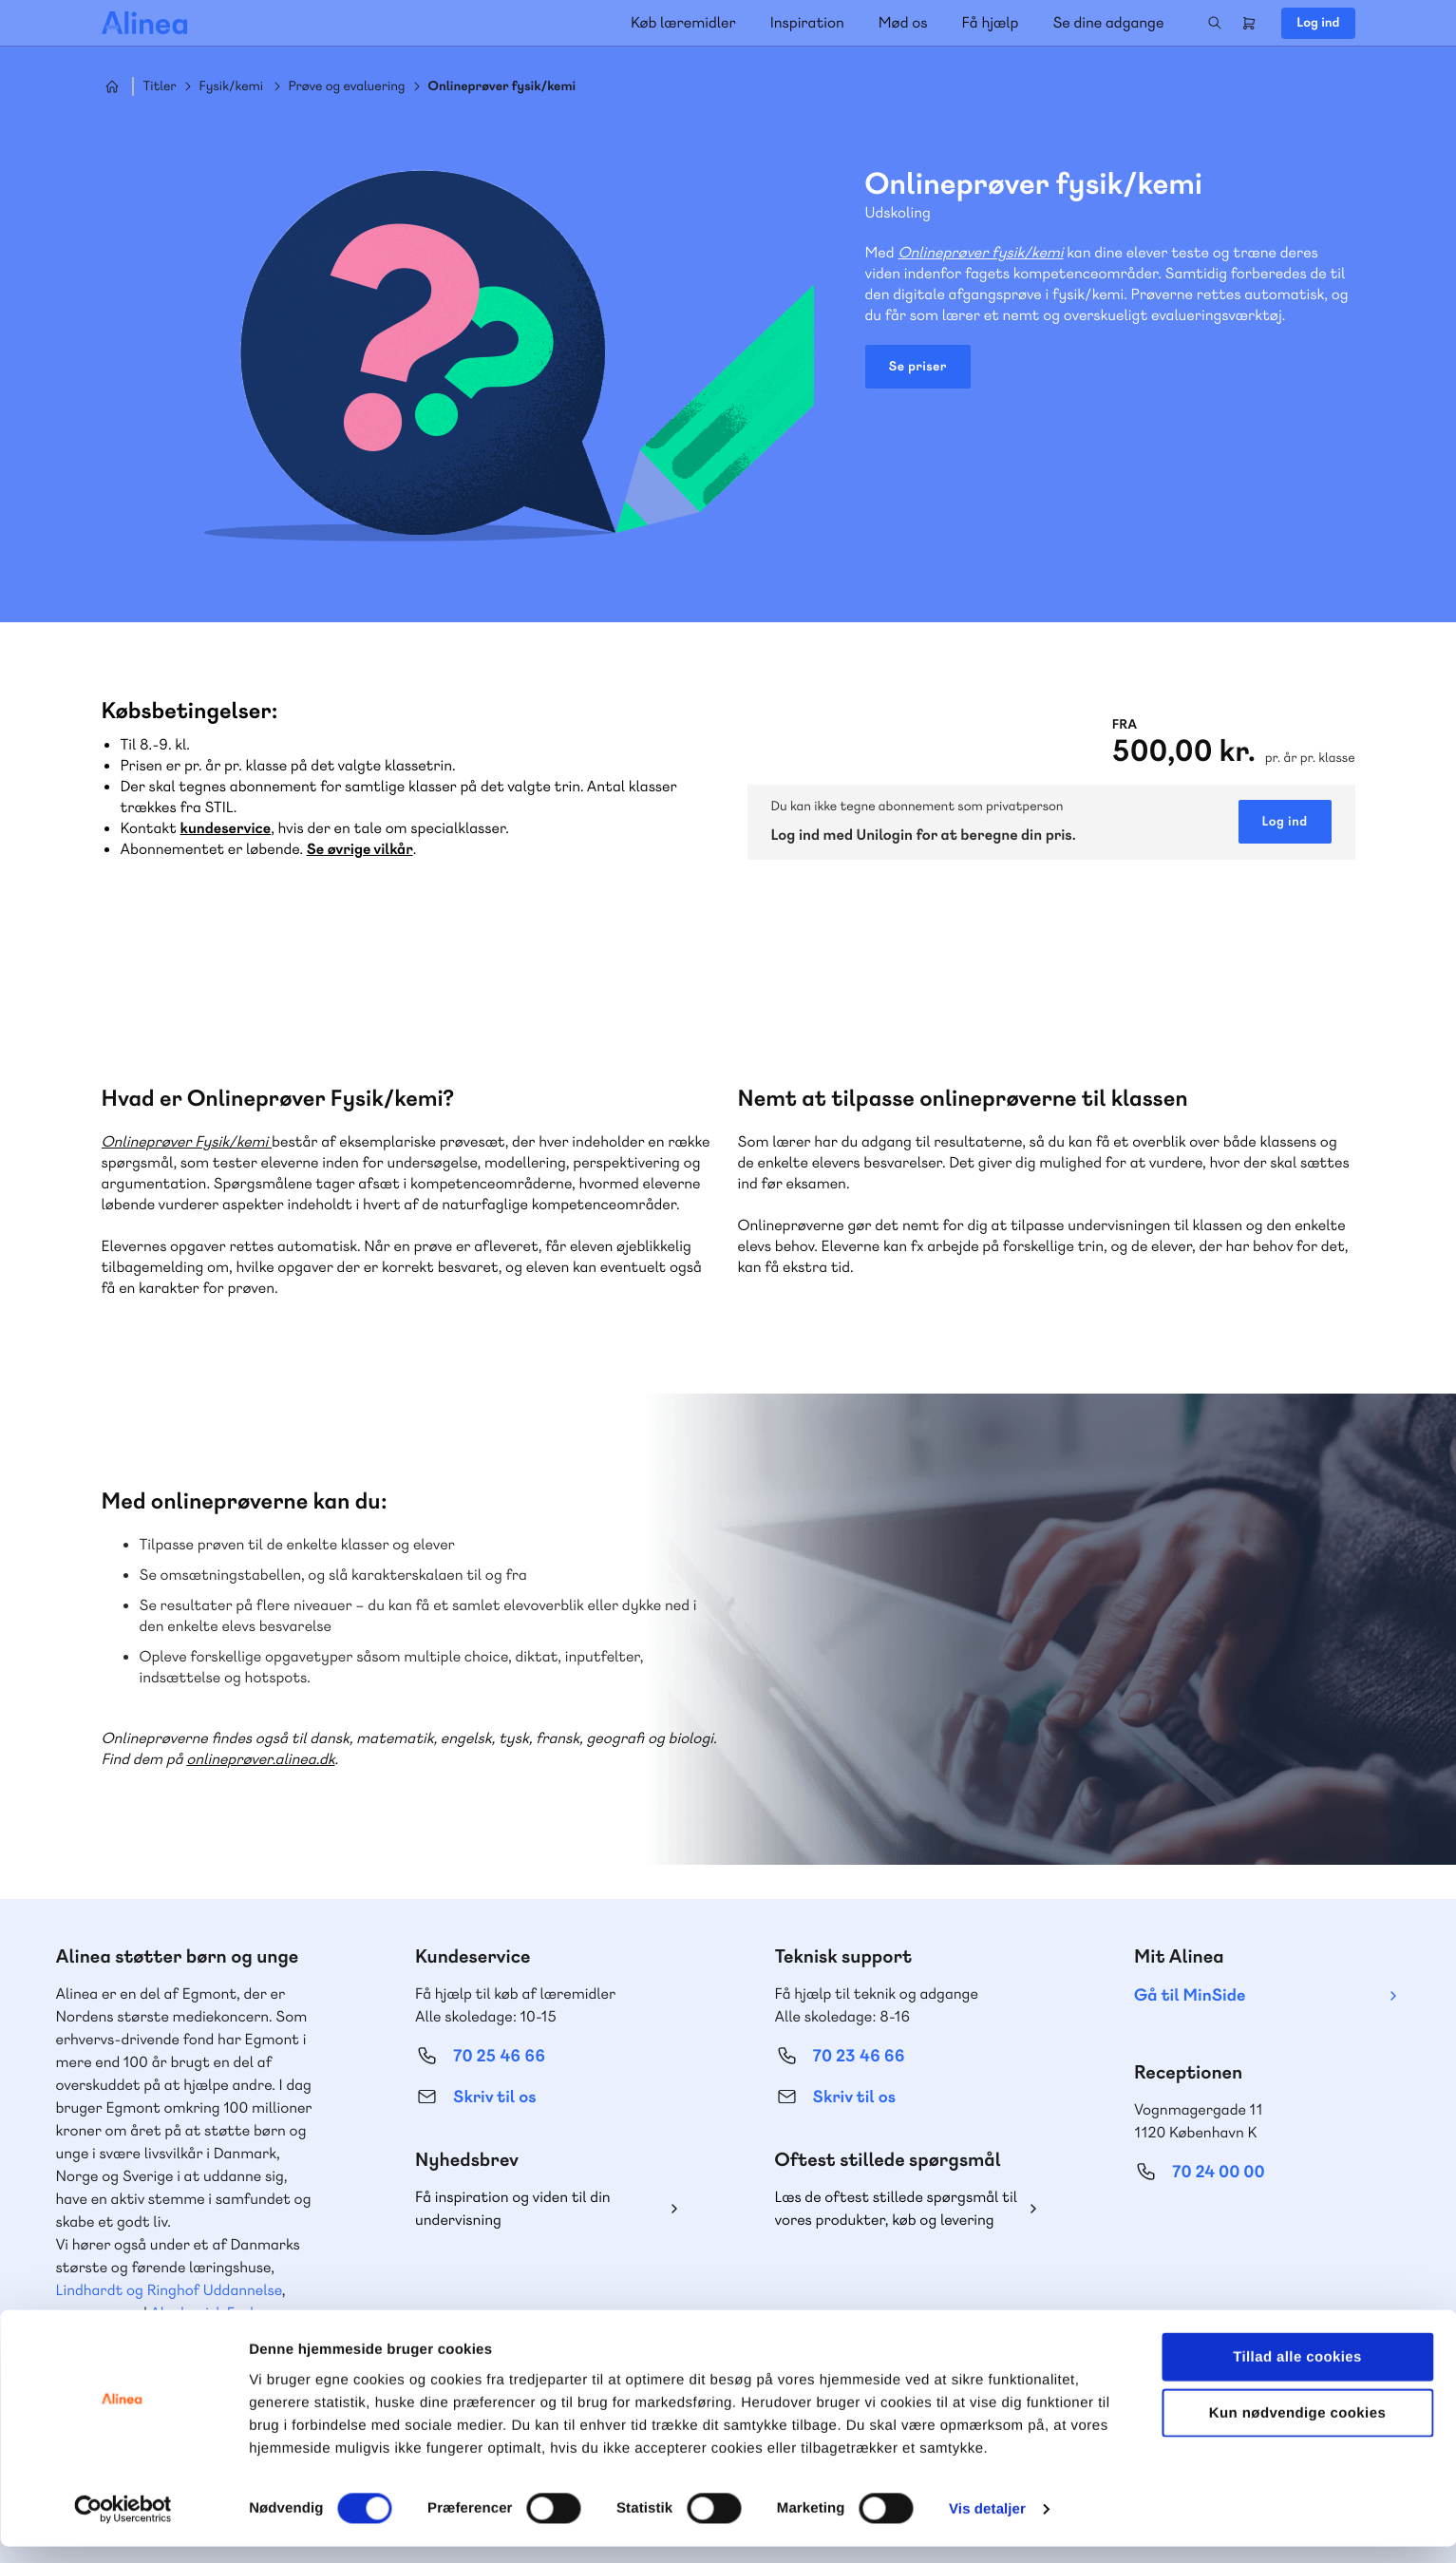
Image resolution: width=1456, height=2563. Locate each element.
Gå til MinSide (1189, 1995)
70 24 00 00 (1218, 2172)
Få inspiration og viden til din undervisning (513, 2208)
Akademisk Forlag (210, 2313)
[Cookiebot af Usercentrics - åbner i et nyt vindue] (123, 2526)
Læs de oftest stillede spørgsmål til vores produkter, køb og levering (896, 2208)
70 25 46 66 (499, 2056)
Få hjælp (990, 22)
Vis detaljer (987, 2525)
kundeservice (226, 828)
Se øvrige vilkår (360, 849)
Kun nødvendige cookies (1297, 2429)
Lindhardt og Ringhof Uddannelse (169, 2290)
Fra (1124, 724)
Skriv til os (494, 2097)
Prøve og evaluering (347, 87)
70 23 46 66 (859, 2056)
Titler (160, 87)
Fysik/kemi (231, 87)
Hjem (112, 86)
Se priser (918, 366)
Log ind (1317, 22)
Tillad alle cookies (1297, 2373)
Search (1215, 23)
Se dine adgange (1107, 22)
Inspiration (807, 22)
